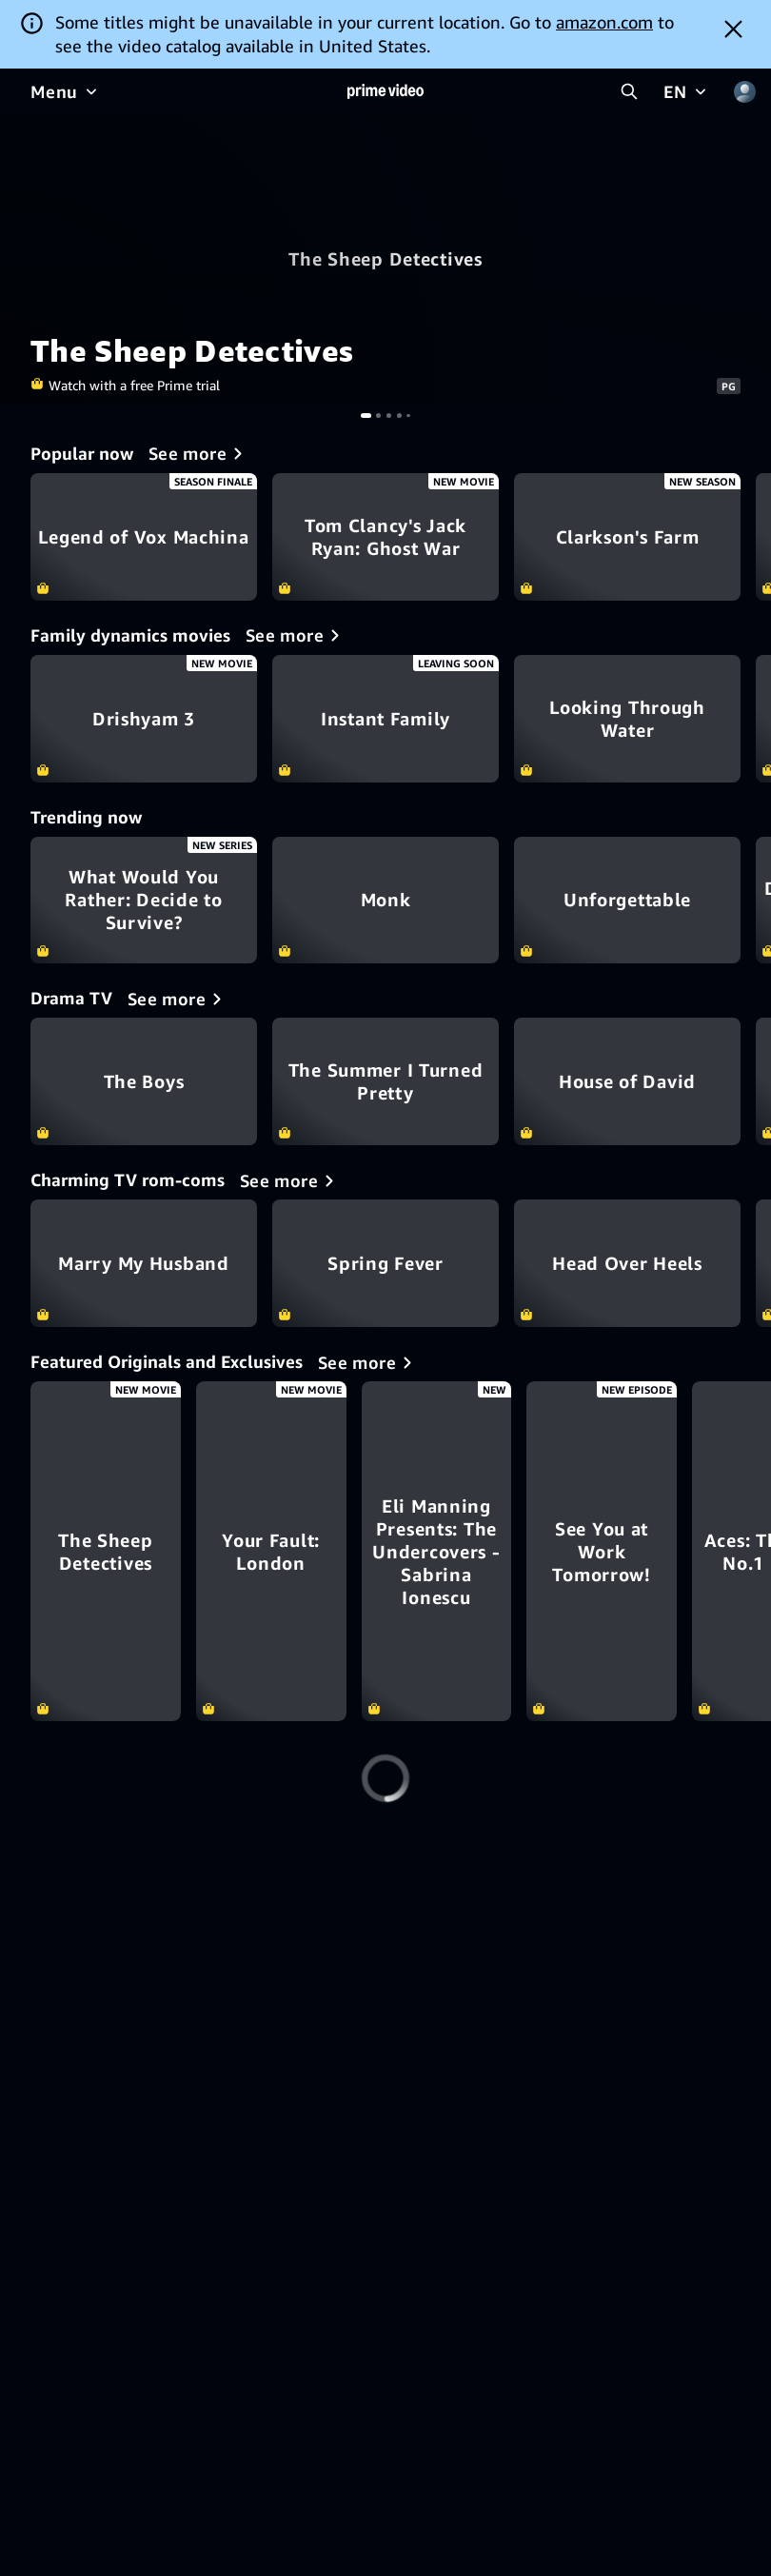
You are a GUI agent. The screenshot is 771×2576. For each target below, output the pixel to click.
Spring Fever (385, 1263)
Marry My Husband (143, 1263)
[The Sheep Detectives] (143, 1551)
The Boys (143, 1081)
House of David (627, 1081)
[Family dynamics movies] (296, 635)
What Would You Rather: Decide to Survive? (143, 900)
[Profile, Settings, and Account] (744, 91)
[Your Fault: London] (385, 1551)
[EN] (686, 91)
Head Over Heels (627, 1263)
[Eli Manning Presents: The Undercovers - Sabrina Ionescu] (627, 1551)
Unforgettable (627, 900)
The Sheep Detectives (385, 259)
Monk (385, 900)
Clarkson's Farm (627, 537)
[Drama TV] (178, 998)
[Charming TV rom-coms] (290, 1180)
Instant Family (385, 719)
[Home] (385, 91)
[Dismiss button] (733, 29)
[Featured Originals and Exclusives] (368, 1362)
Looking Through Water (627, 719)
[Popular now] (198, 453)
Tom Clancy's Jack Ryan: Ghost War (385, 537)
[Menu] (65, 91)
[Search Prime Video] (629, 91)
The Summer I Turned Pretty (385, 1081)
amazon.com (604, 21)
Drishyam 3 (143, 719)
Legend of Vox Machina (143, 537)
